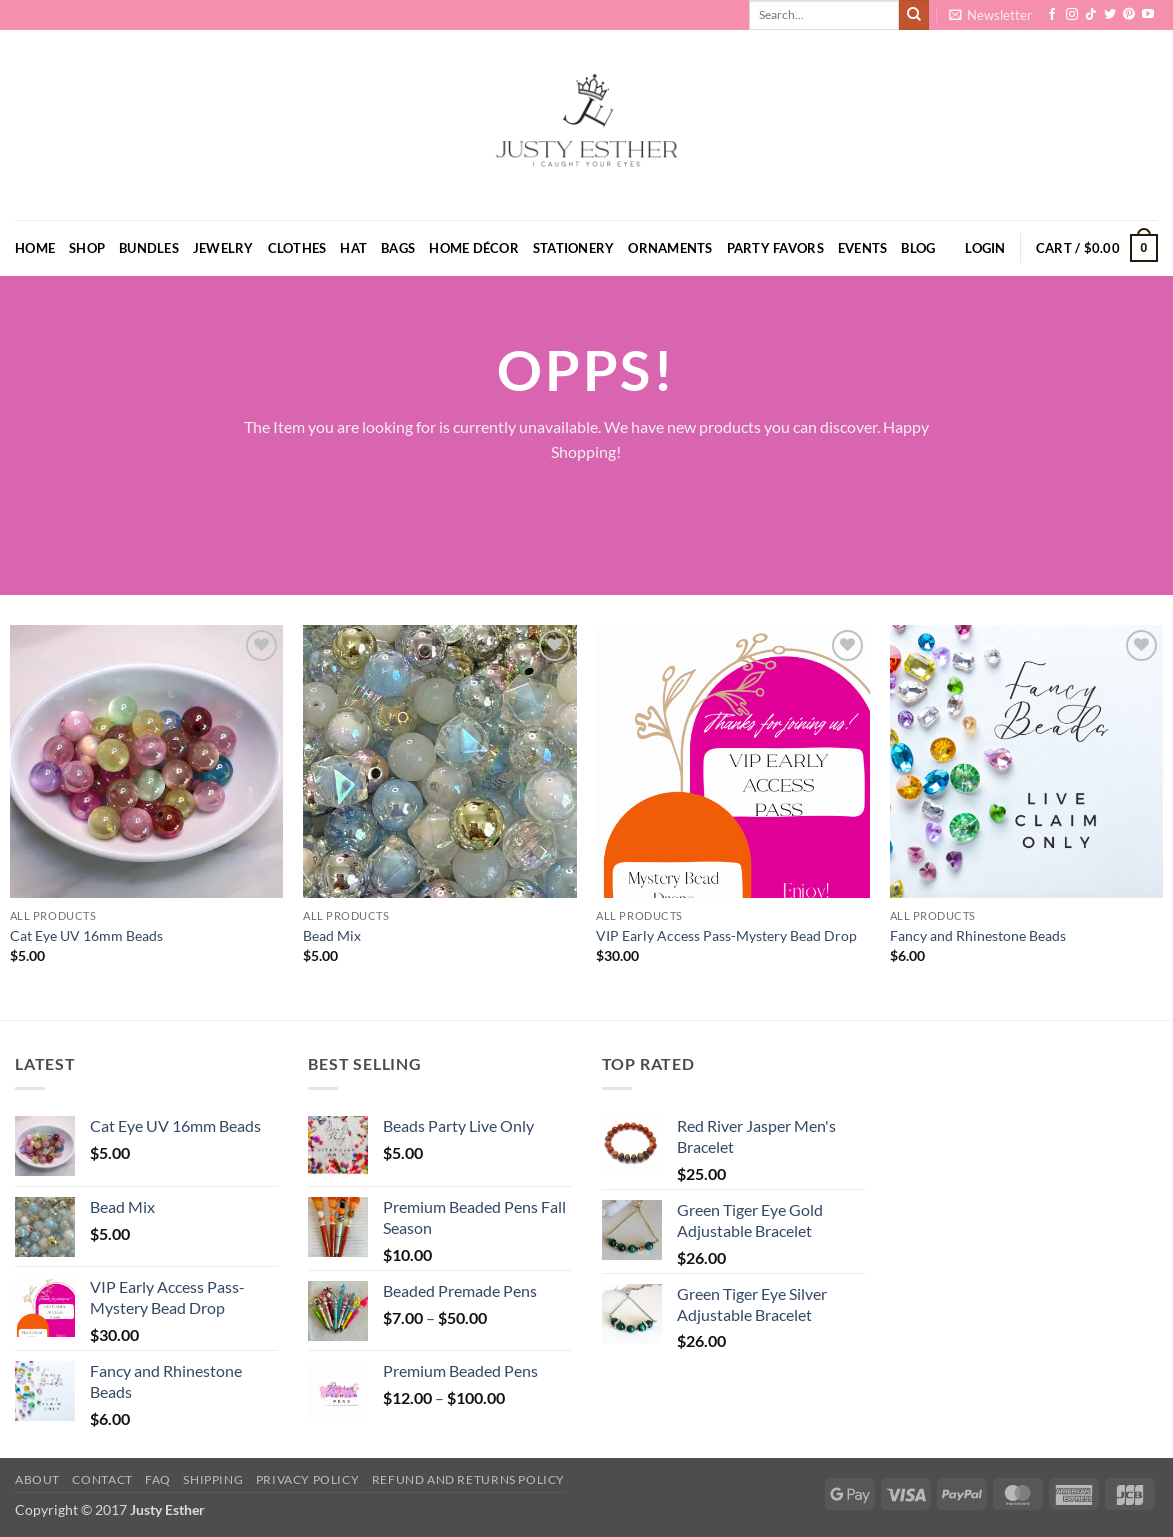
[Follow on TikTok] (1091, 15)
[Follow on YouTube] (1148, 15)
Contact (102, 1479)
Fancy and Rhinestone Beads (978, 935)
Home (35, 248)
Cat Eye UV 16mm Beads (86, 935)
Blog (918, 248)
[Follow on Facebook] (1052, 15)
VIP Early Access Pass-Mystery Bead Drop (726, 935)
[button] (990, 15)
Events (863, 248)
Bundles (149, 248)
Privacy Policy (308, 1479)
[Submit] (914, 15)
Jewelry (223, 248)
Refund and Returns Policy (468, 1479)
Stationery (574, 248)
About (37, 1479)
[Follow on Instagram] (1072, 15)
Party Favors (775, 248)
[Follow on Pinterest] (1129, 15)
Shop (87, 248)
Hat (353, 248)
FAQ (158, 1479)
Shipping (213, 1479)
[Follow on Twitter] (1110, 15)
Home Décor (474, 248)
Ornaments (670, 248)
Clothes (297, 248)
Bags (398, 248)
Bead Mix (332, 935)
